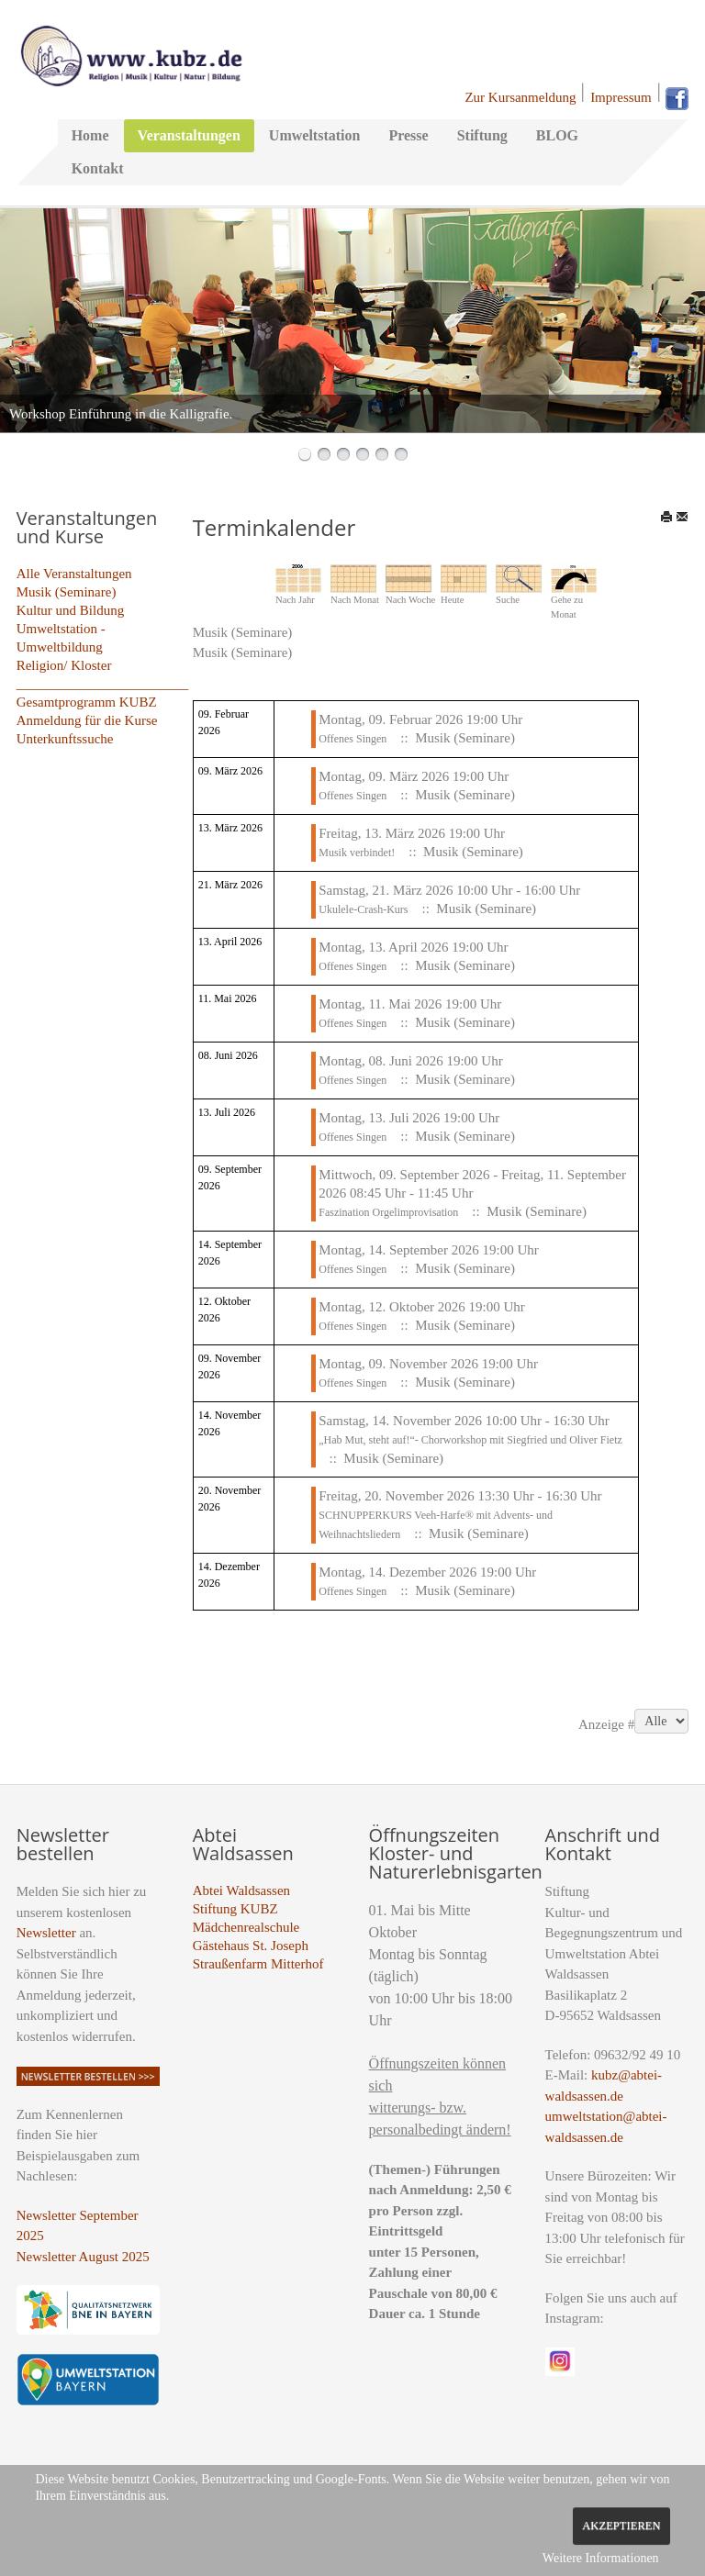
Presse (408, 135)
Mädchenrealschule (246, 1927)
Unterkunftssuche (65, 738)
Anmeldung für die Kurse (87, 720)
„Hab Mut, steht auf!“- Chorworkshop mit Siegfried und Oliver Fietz (470, 1439)
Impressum (621, 97)
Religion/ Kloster (64, 665)
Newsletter (46, 1932)
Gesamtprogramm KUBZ (87, 702)
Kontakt (98, 168)
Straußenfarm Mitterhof (258, 1964)
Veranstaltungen (189, 135)
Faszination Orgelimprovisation (388, 1212)
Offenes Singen (352, 738)
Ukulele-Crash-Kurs (363, 909)
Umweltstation (315, 135)
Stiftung (482, 135)
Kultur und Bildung (71, 610)
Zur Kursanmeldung (520, 97)
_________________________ (103, 683)
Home (90, 135)
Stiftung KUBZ (235, 1908)
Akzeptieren (621, 2525)
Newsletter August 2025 (83, 2256)
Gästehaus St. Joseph (250, 1945)
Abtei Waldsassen (241, 1890)
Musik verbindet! (357, 852)
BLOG (557, 135)
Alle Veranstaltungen (74, 573)
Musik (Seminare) (67, 592)
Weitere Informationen (601, 2558)
